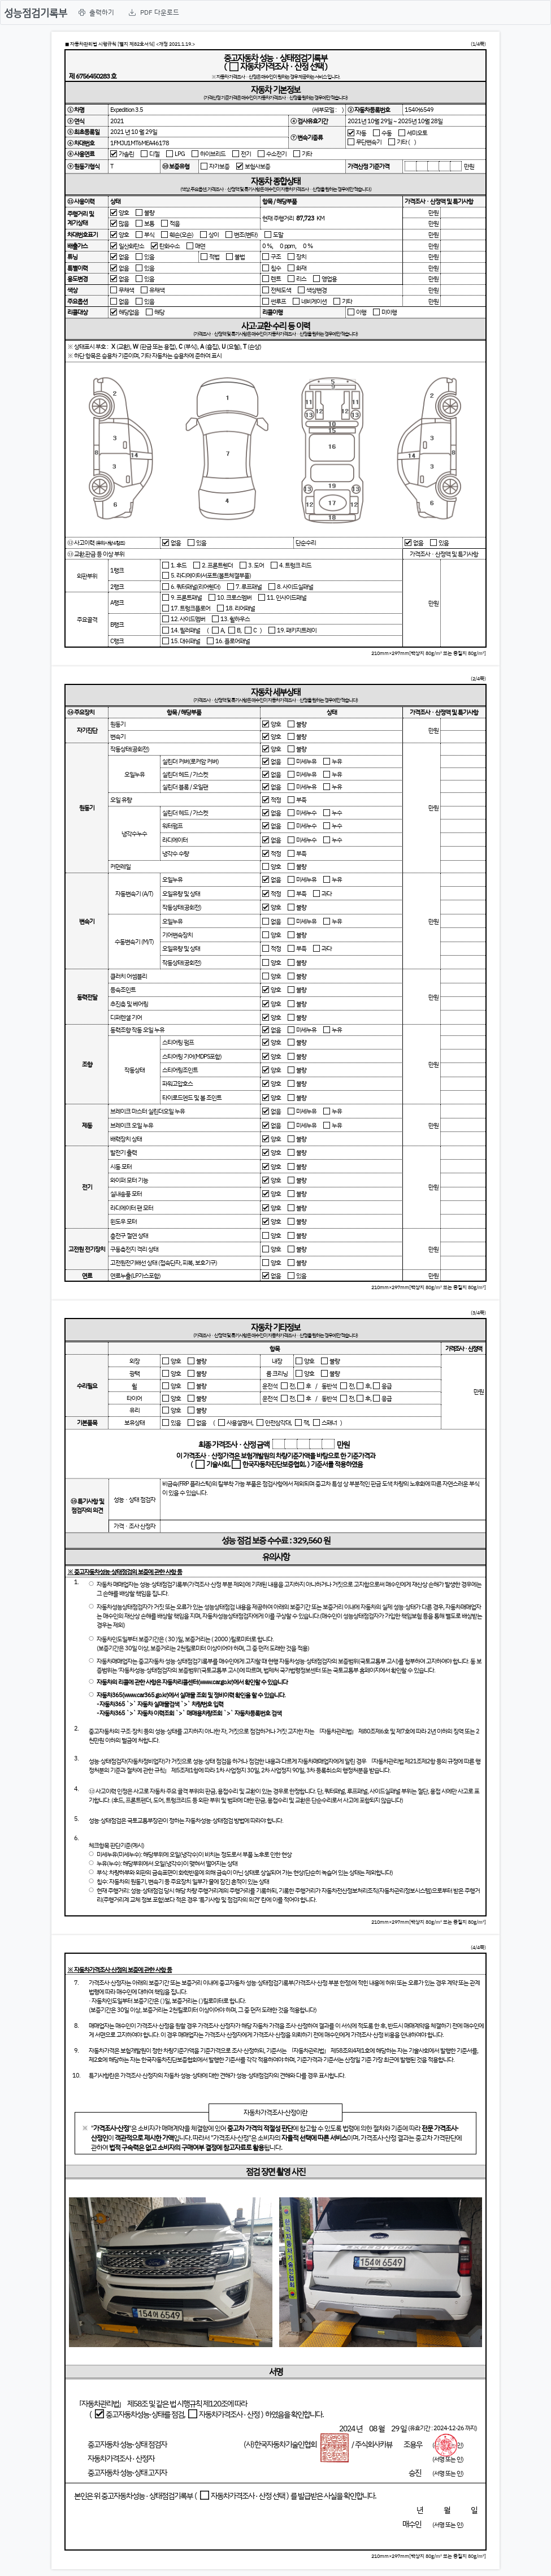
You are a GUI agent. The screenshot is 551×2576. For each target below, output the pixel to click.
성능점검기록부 (35, 12)
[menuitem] (96, 12)
